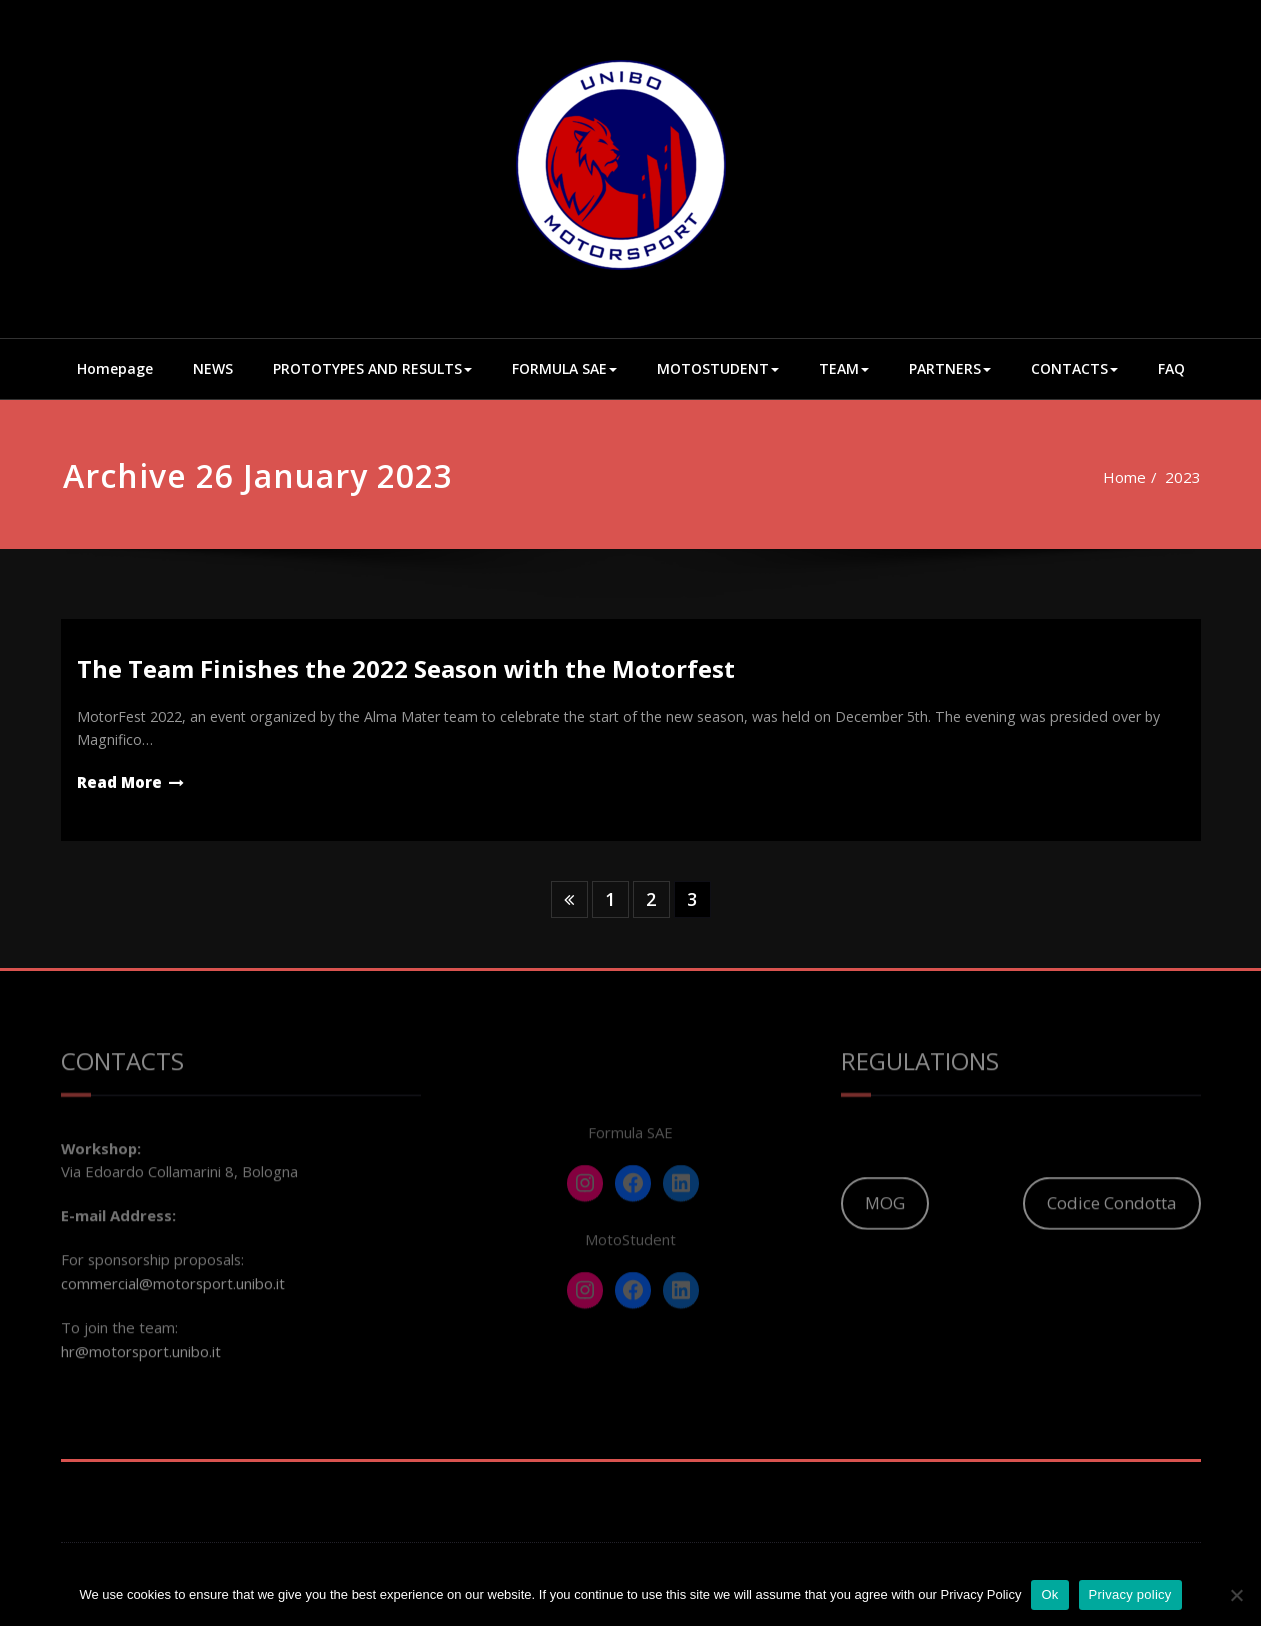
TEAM (844, 368)
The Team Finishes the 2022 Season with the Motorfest (406, 668)
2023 (1169, 477)
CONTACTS (1074, 368)
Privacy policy (1130, 1594)
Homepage (115, 368)
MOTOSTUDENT (718, 368)
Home (1109, 477)
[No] (1236, 1595)
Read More (119, 786)
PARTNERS (950, 368)
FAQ (1171, 368)
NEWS (213, 368)
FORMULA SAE (564, 368)
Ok (1049, 1594)
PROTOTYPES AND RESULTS (372, 368)
